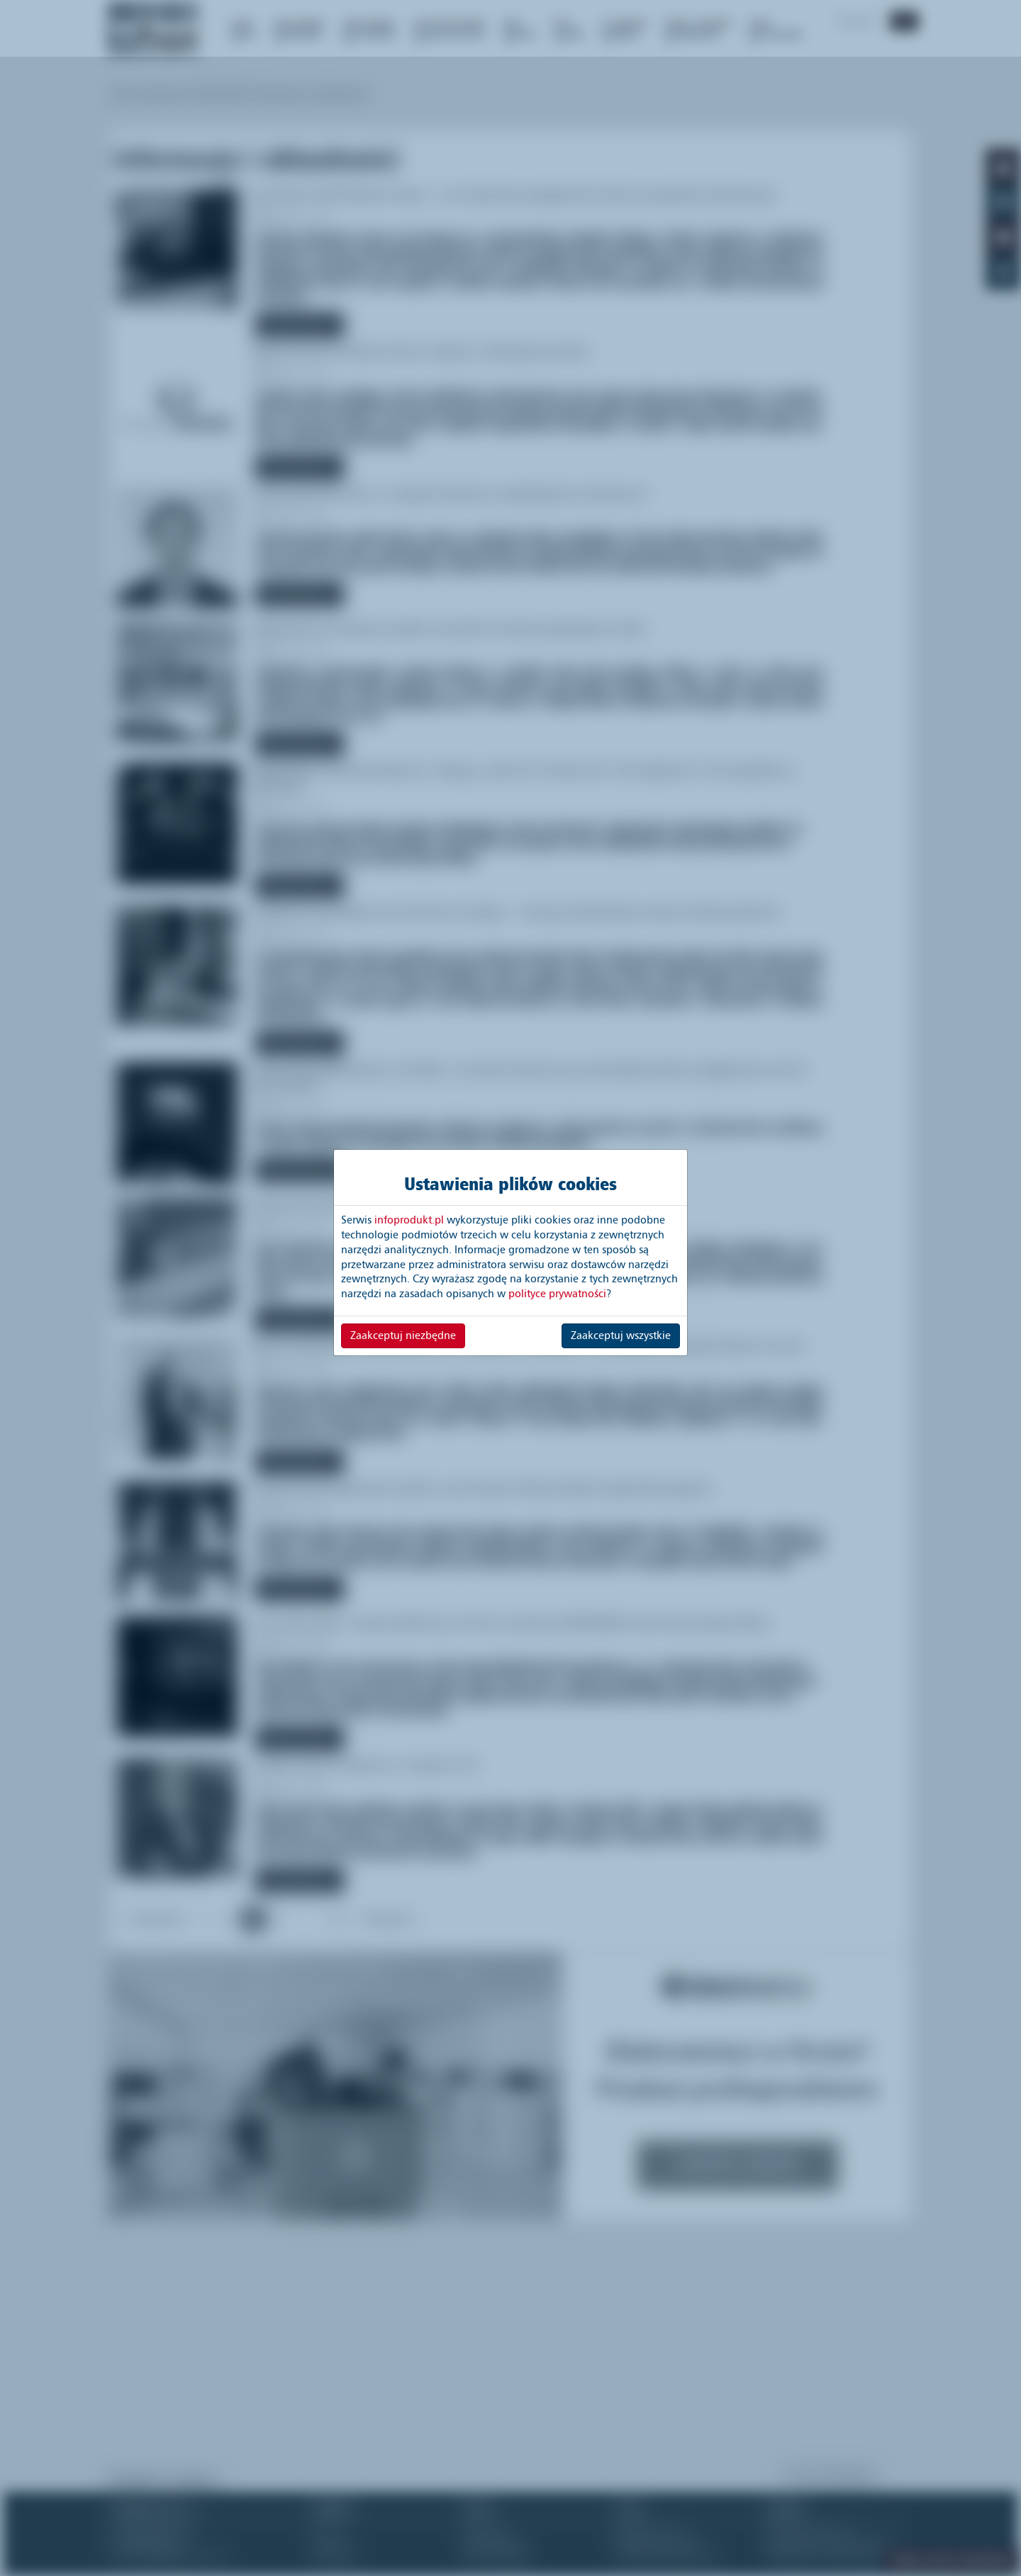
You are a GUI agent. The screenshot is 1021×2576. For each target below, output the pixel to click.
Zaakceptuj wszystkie (621, 1335)
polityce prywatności (557, 1293)
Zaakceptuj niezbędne (403, 1335)
